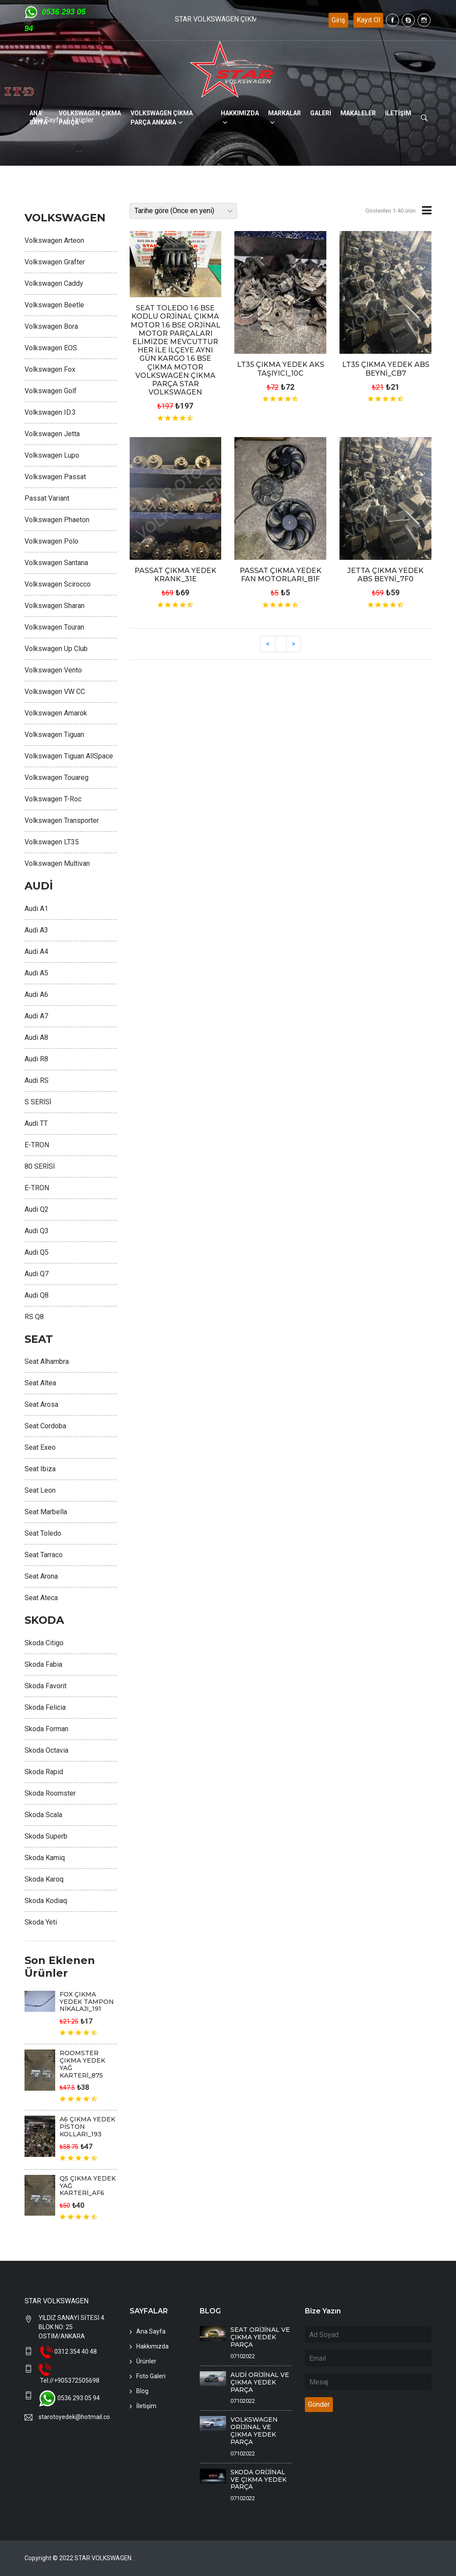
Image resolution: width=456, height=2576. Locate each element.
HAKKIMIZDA (240, 113)
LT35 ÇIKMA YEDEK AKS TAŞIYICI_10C (280, 368)
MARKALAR (284, 113)
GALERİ (320, 113)
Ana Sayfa (151, 2331)
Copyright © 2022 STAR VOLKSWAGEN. (79, 2558)
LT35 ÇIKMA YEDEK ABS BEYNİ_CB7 (385, 368)
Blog (142, 2391)
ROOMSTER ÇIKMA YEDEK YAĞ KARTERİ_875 (82, 2064)
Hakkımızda (152, 2346)
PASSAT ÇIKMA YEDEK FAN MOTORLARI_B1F (281, 574)
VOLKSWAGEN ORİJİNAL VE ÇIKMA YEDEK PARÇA (254, 2430)
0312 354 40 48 (75, 2351)
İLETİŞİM (398, 113)
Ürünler (146, 2361)
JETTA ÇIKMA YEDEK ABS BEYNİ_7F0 (385, 574)
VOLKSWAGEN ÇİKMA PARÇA (90, 118)
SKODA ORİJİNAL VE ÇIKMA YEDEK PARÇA (258, 2479)
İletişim (146, 2405)
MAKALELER (358, 113)
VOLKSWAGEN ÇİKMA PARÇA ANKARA (162, 118)
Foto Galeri (151, 2376)
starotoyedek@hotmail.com (74, 2416)
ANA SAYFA (38, 118)
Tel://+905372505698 (69, 2380)
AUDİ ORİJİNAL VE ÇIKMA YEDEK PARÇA (259, 2382)
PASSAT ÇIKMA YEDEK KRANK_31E (175, 574)
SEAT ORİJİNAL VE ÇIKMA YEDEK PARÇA (260, 2337)
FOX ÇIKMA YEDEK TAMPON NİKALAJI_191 (87, 2001)
